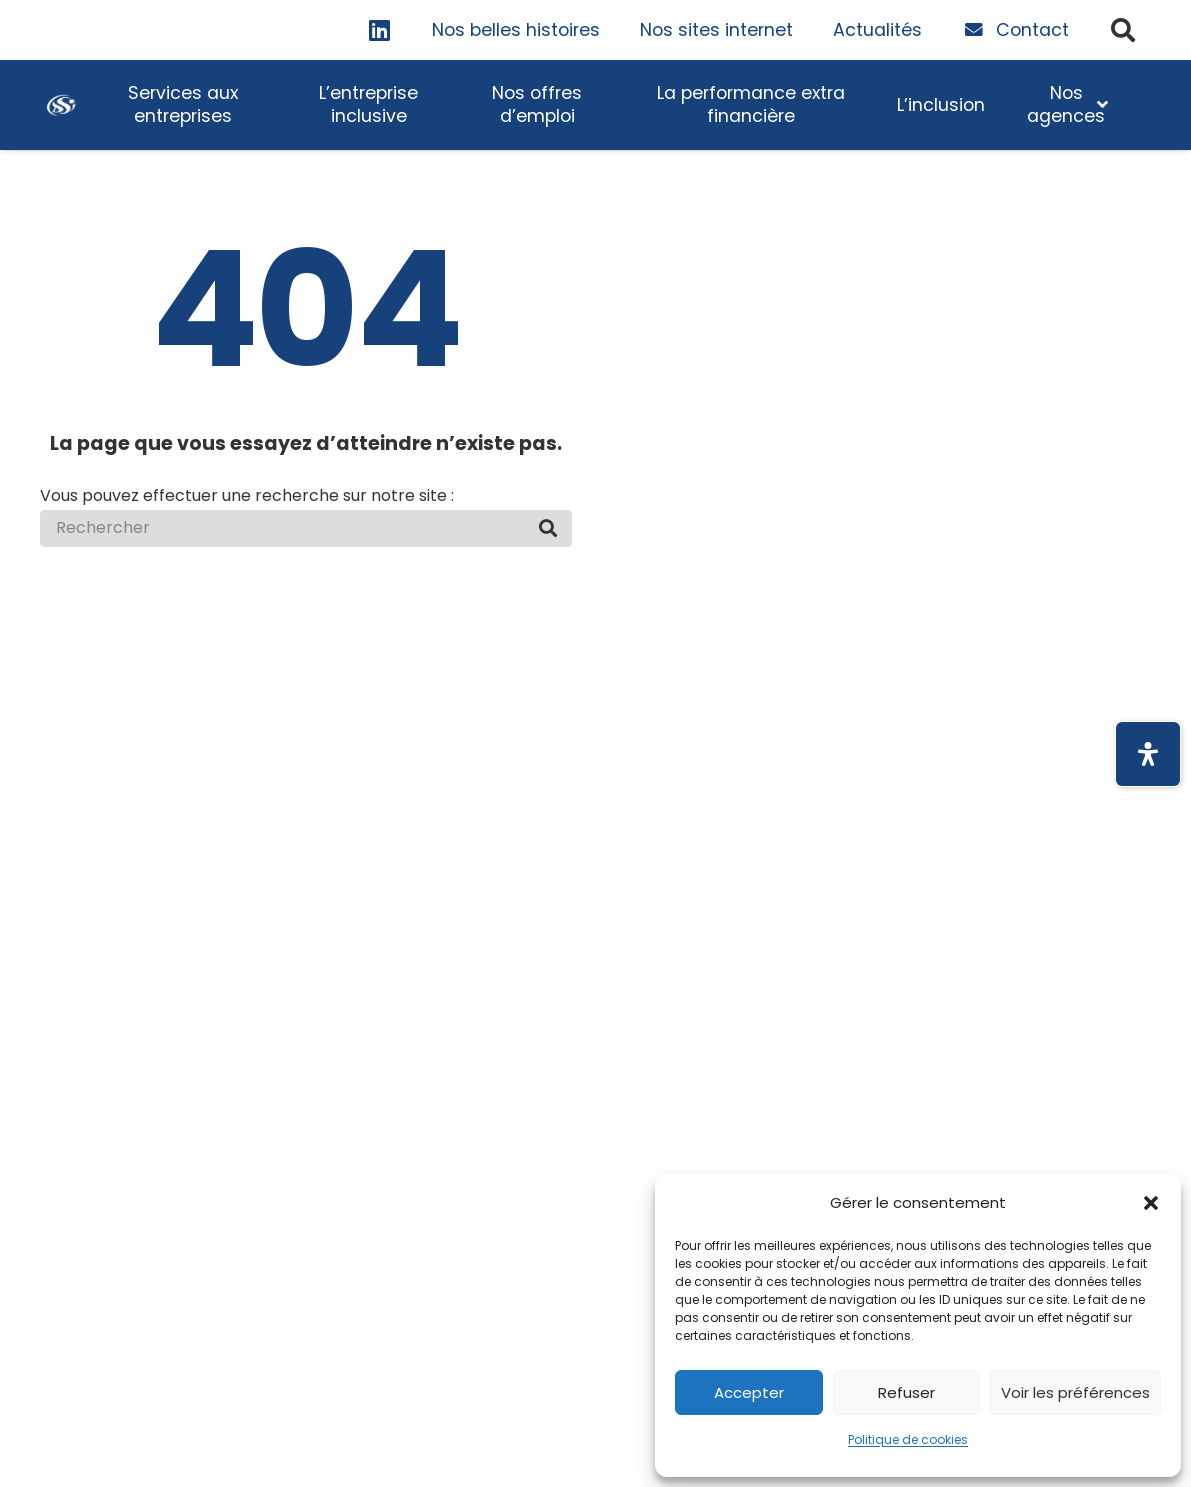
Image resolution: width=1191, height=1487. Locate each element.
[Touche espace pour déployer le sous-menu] (182, 105)
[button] (1151, 1203)
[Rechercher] (306, 528)
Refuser (906, 1392)
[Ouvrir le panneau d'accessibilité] (1148, 754)
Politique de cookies (908, 1439)
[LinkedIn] (379, 30)
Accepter (749, 1392)
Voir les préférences (1075, 1392)
